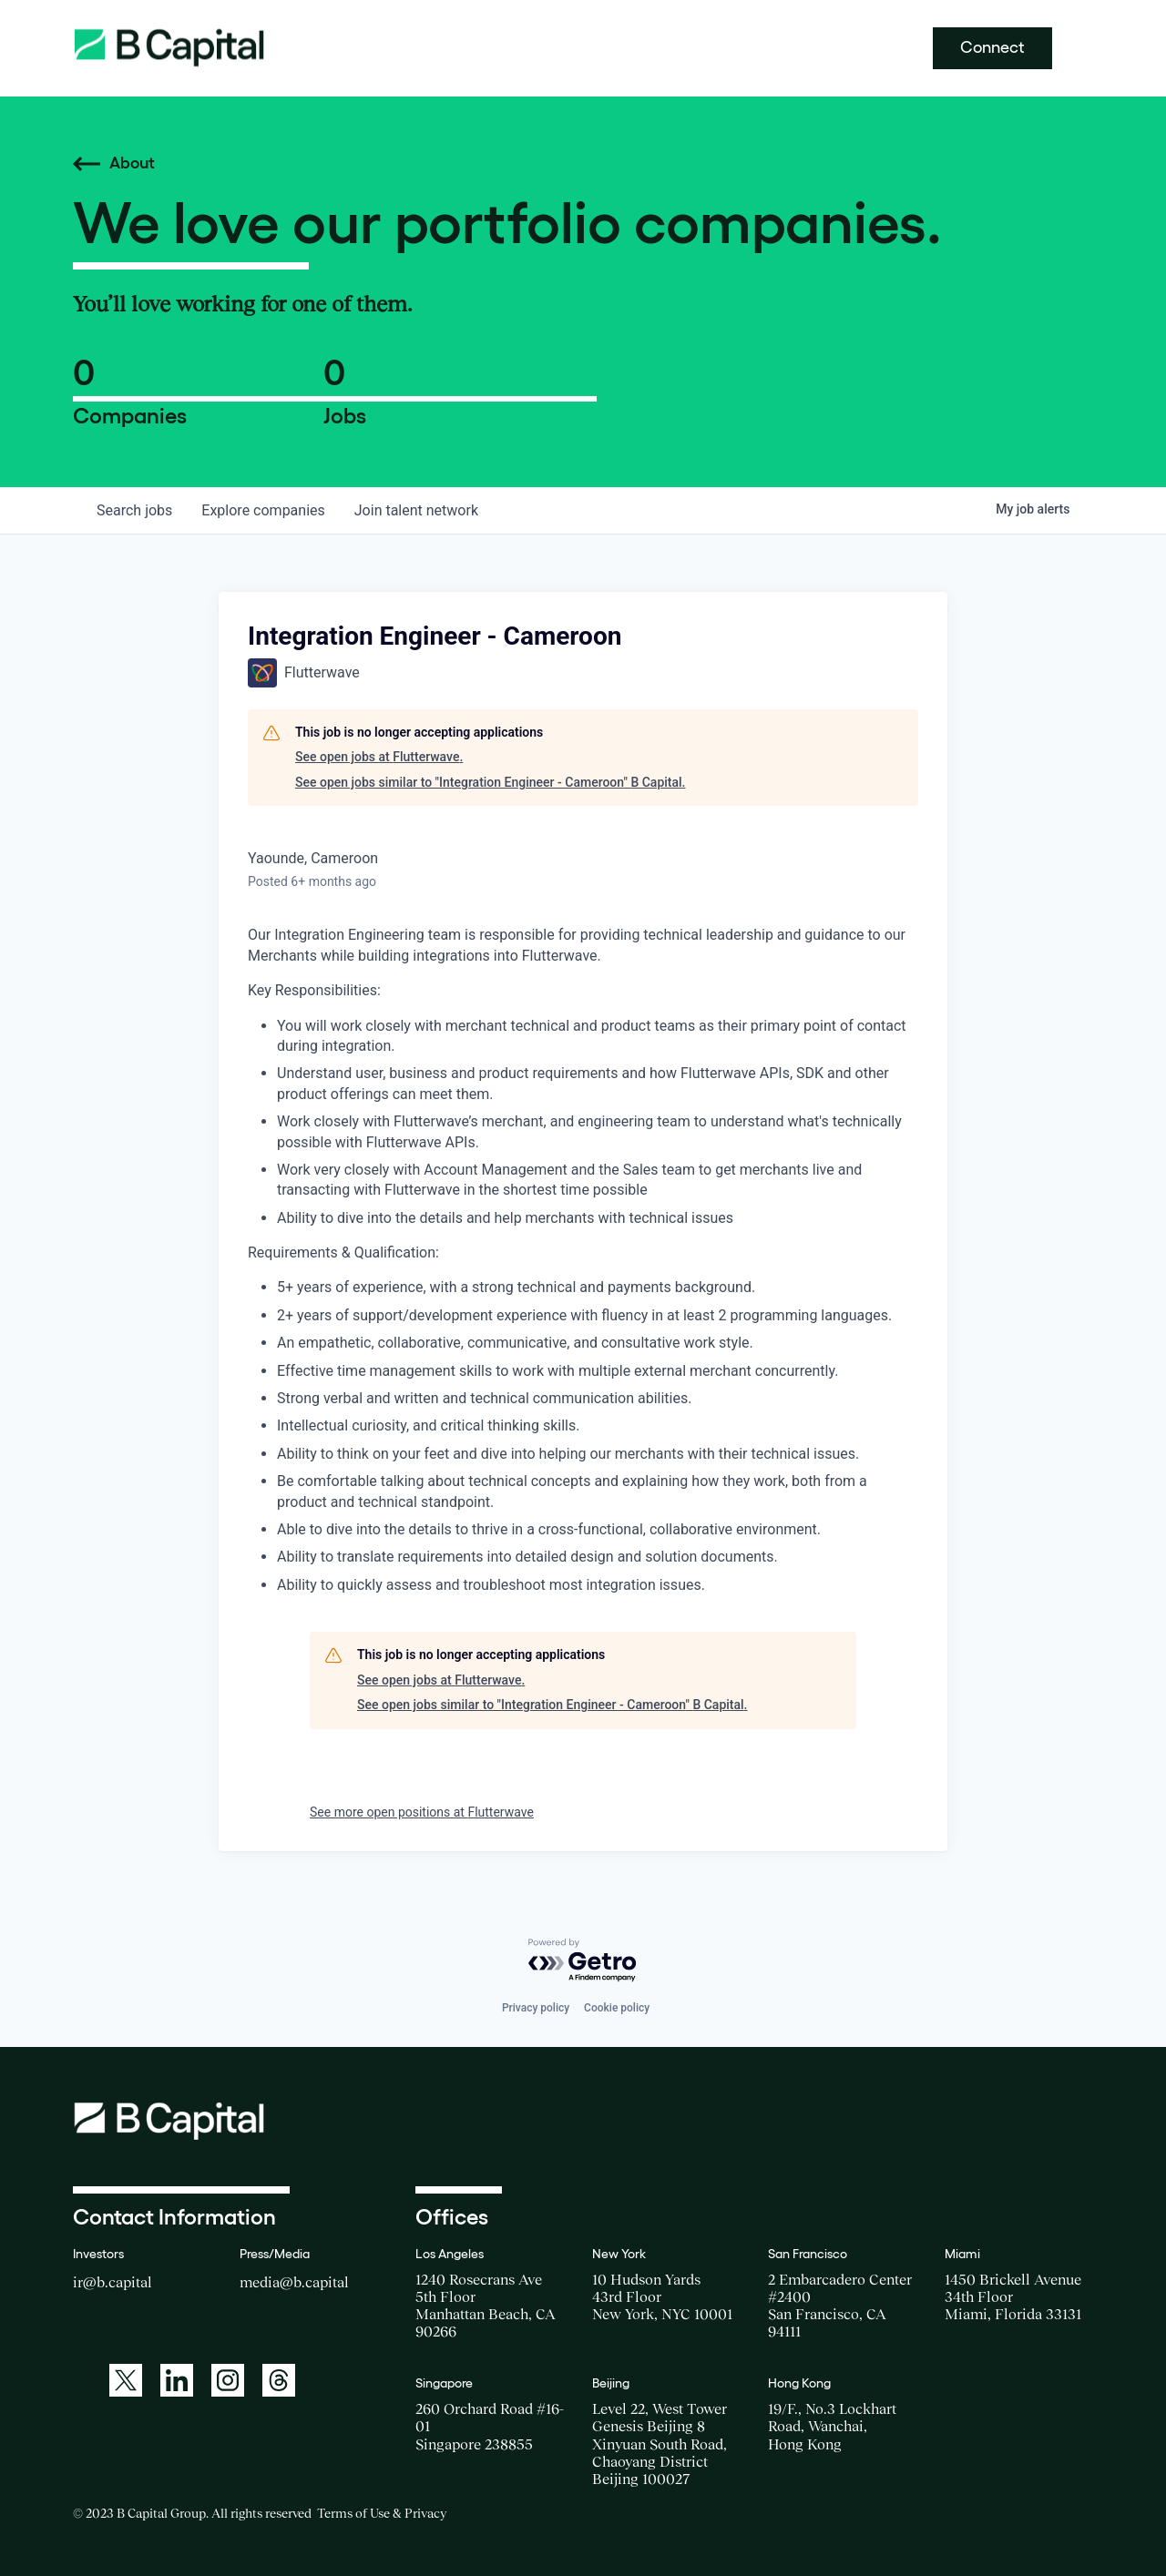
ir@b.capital (112, 2282)
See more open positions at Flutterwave (422, 1812)
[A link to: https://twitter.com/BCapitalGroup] (125, 2380)
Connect (992, 47)
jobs (134, 510)
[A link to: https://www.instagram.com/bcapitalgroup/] (227, 2380)
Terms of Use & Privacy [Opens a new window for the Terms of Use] (381, 2513)
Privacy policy (535, 2007)
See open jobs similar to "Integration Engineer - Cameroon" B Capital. (490, 782)
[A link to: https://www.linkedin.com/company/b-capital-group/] (176, 2380)
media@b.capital (294, 2282)
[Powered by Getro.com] (583, 1961)
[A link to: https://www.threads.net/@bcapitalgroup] (278, 2380)
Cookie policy (616, 2007)
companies (262, 510)
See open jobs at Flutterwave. (379, 756)
